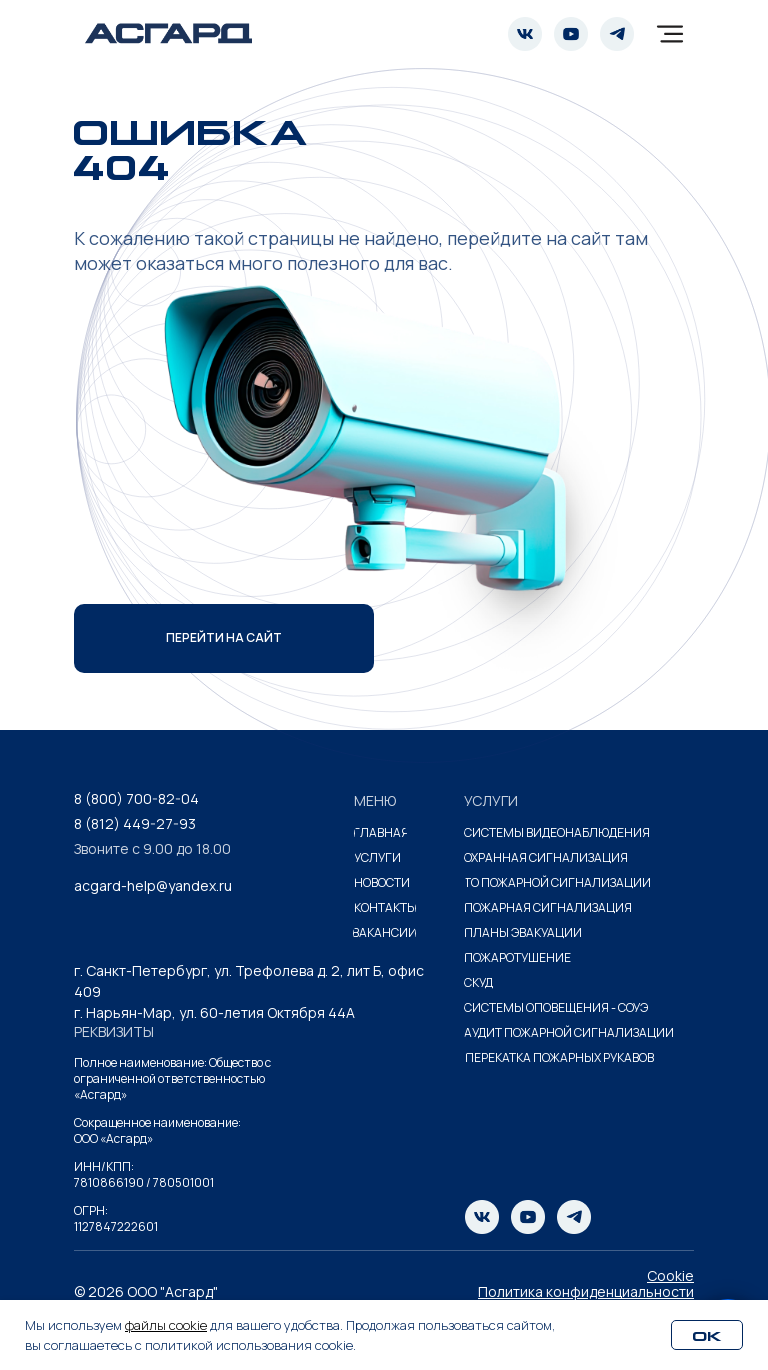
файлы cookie (166, 1325)
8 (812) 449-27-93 (135, 823)
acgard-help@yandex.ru (153, 885)
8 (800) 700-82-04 (136, 798)
